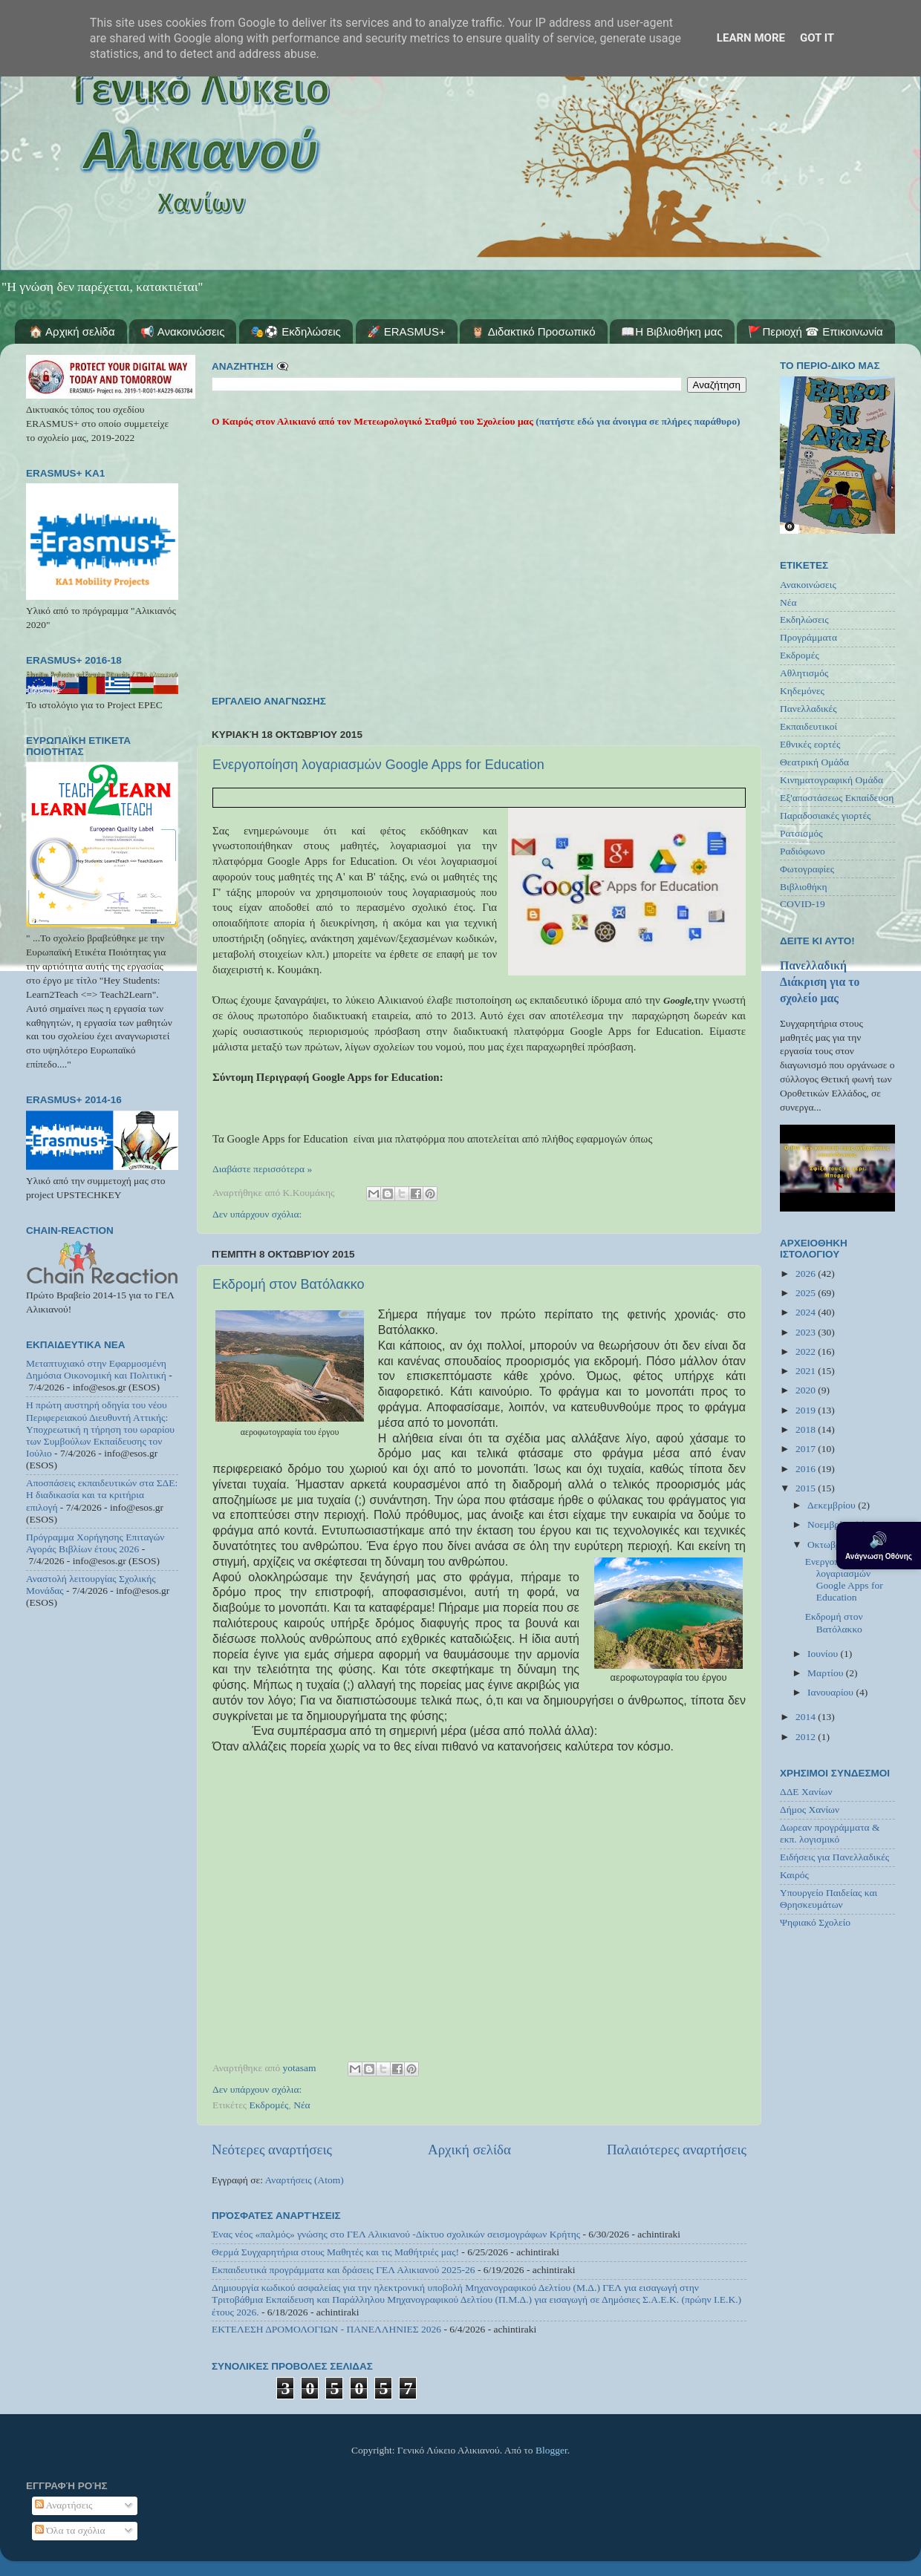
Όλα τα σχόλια (70, 2530)
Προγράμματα (808, 637)
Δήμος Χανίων (809, 1809)
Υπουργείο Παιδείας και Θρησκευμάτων (828, 1898)
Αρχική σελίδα (469, 2149)
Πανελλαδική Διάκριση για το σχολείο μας (819, 981)
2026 (806, 1273)
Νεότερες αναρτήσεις (272, 2149)
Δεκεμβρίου (832, 1505)
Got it (817, 38)
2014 (806, 1716)
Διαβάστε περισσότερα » (262, 1168)
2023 (806, 1332)
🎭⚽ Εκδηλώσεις (295, 331)
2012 (806, 1736)
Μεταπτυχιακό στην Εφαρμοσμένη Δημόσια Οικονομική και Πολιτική (96, 1369)
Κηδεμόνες (802, 690)
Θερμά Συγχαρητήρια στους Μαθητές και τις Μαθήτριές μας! (335, 2252)
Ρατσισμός (801, 833)
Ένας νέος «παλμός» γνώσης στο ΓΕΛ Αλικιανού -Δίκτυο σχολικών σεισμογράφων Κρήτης (396, 2234)
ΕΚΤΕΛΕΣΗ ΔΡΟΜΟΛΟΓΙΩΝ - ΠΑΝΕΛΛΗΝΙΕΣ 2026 (326, 2329)
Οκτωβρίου (831, 1544)
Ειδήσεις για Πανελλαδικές (834, 1857)
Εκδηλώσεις (804, 619)
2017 (806, 1448)
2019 (806, 1410)
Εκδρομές (269, 2105)
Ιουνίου (823, 1653)
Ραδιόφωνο (802, 851)
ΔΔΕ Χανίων (806, 1791)
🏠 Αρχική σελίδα (72, 331)
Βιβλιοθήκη (803, 886)
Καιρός (794, 1874)
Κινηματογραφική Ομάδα (831, 779)
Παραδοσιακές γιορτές (825, 815)
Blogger (551, 2450)
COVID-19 (802, 903)
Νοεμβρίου (830, 1524)
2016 (806, 1468)
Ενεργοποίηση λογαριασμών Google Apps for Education (378, 764)
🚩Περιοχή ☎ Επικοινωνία (815, 331)
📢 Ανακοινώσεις (182, 331)
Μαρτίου (826, 1672)
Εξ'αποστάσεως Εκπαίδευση (837, 797)
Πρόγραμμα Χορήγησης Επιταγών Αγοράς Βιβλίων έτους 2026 (95, 1543)
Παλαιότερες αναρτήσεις (676, 2149)
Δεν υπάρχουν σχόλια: (257, 1214)
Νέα (301, 2105)
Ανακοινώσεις (808, 584)
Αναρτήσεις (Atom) (304, 2180)
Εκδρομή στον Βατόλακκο (288, 1284)
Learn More (751, 38)
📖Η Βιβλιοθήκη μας (671, 331)
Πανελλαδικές (808, 708)
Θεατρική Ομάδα (814, 762)
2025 (806, 1292)
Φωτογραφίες (807, 869)
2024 (806, 1312)
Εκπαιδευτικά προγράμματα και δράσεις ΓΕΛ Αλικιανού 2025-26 (343, 2269)
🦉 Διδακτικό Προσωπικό (533, 331)
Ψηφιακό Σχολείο (815, 1922)
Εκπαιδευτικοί (808, 726)
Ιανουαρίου (831, 1692)
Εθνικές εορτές (810, 744)
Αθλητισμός (804, 673)
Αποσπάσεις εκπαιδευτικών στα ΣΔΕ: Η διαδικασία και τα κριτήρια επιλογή (102, 1494)
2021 (806, 1370)
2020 (806, 1390)
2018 (806, 1429)
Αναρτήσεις (64, 2505)
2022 (806, 1351)
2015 (806, 1488)
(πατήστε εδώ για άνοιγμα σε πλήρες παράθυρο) (637, 421)
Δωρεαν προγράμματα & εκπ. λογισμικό (830, 1833)
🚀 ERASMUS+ (406, 331)
